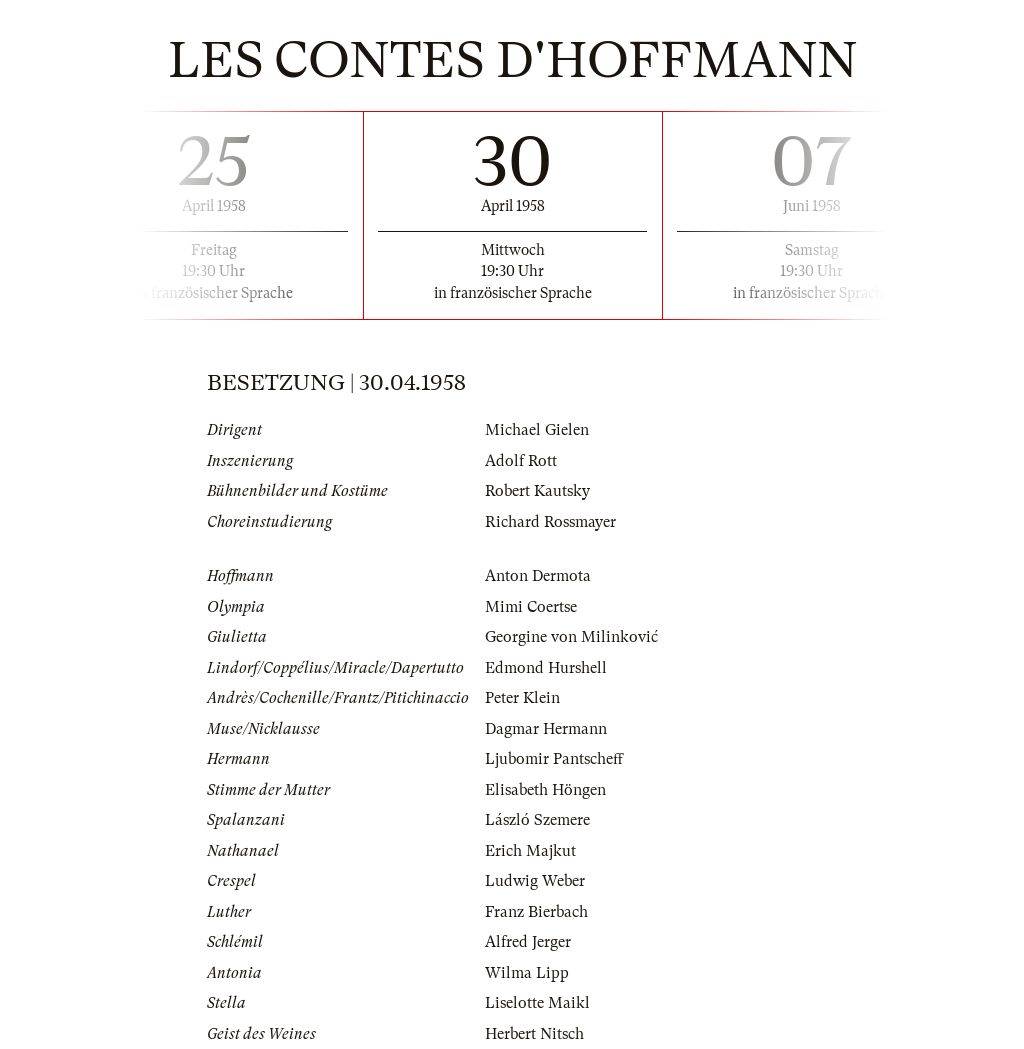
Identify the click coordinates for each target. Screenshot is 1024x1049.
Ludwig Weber (535, 881)
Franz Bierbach (536, 912)
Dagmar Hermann (546, 729)
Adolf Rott (521, 461)
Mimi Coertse (531, 607)
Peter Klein (522, 698)
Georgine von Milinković (571, 637)
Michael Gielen (537, 430)
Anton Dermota (538, 576)
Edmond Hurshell (546, 668)
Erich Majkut (530, 851)
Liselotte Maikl (537, 1003)
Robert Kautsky (537, 491)
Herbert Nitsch (534, 1034)
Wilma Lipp (527, 973)
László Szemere (537, 820)
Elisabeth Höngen (545, 790)
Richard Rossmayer (550, 522)
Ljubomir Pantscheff (554, 759)
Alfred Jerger (528, 942)
